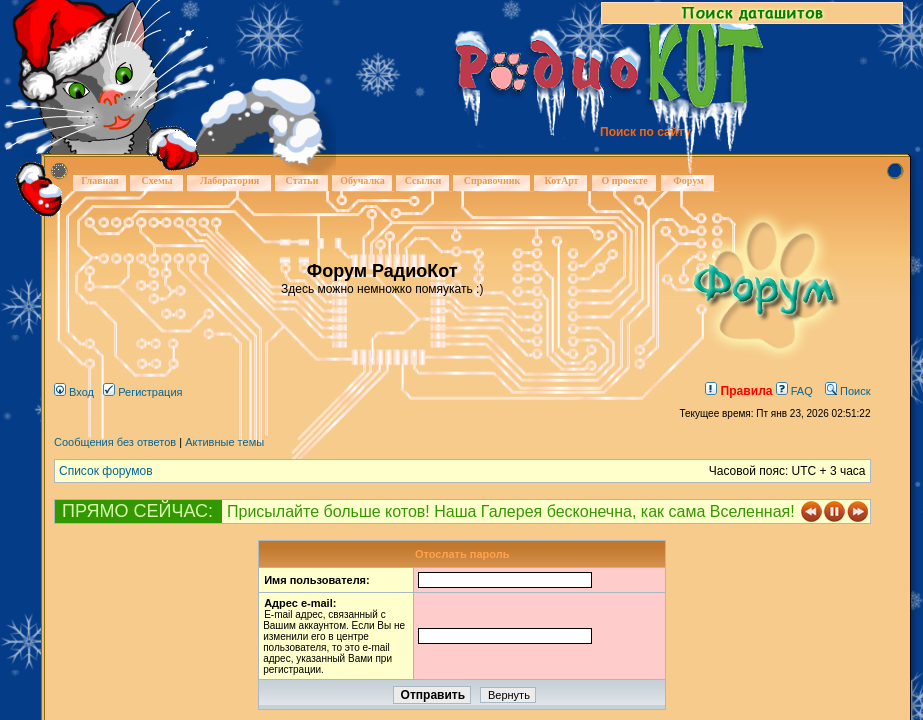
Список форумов (106, 471)
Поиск (848, 391)
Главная (99, 180)
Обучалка (362, 180)
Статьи (302, 180)
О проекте (624, 180)
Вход (74, 392)
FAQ (794, 391)
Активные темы (224, 442)
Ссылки (423, 180)
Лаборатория (229, 180)
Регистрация (142, 392)
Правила (738, 391)
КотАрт (561, 180)
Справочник (492, 180)
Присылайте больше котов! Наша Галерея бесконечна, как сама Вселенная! (511, 511)
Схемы (156, 180)
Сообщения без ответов (115, 442)
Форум (688, 180)
